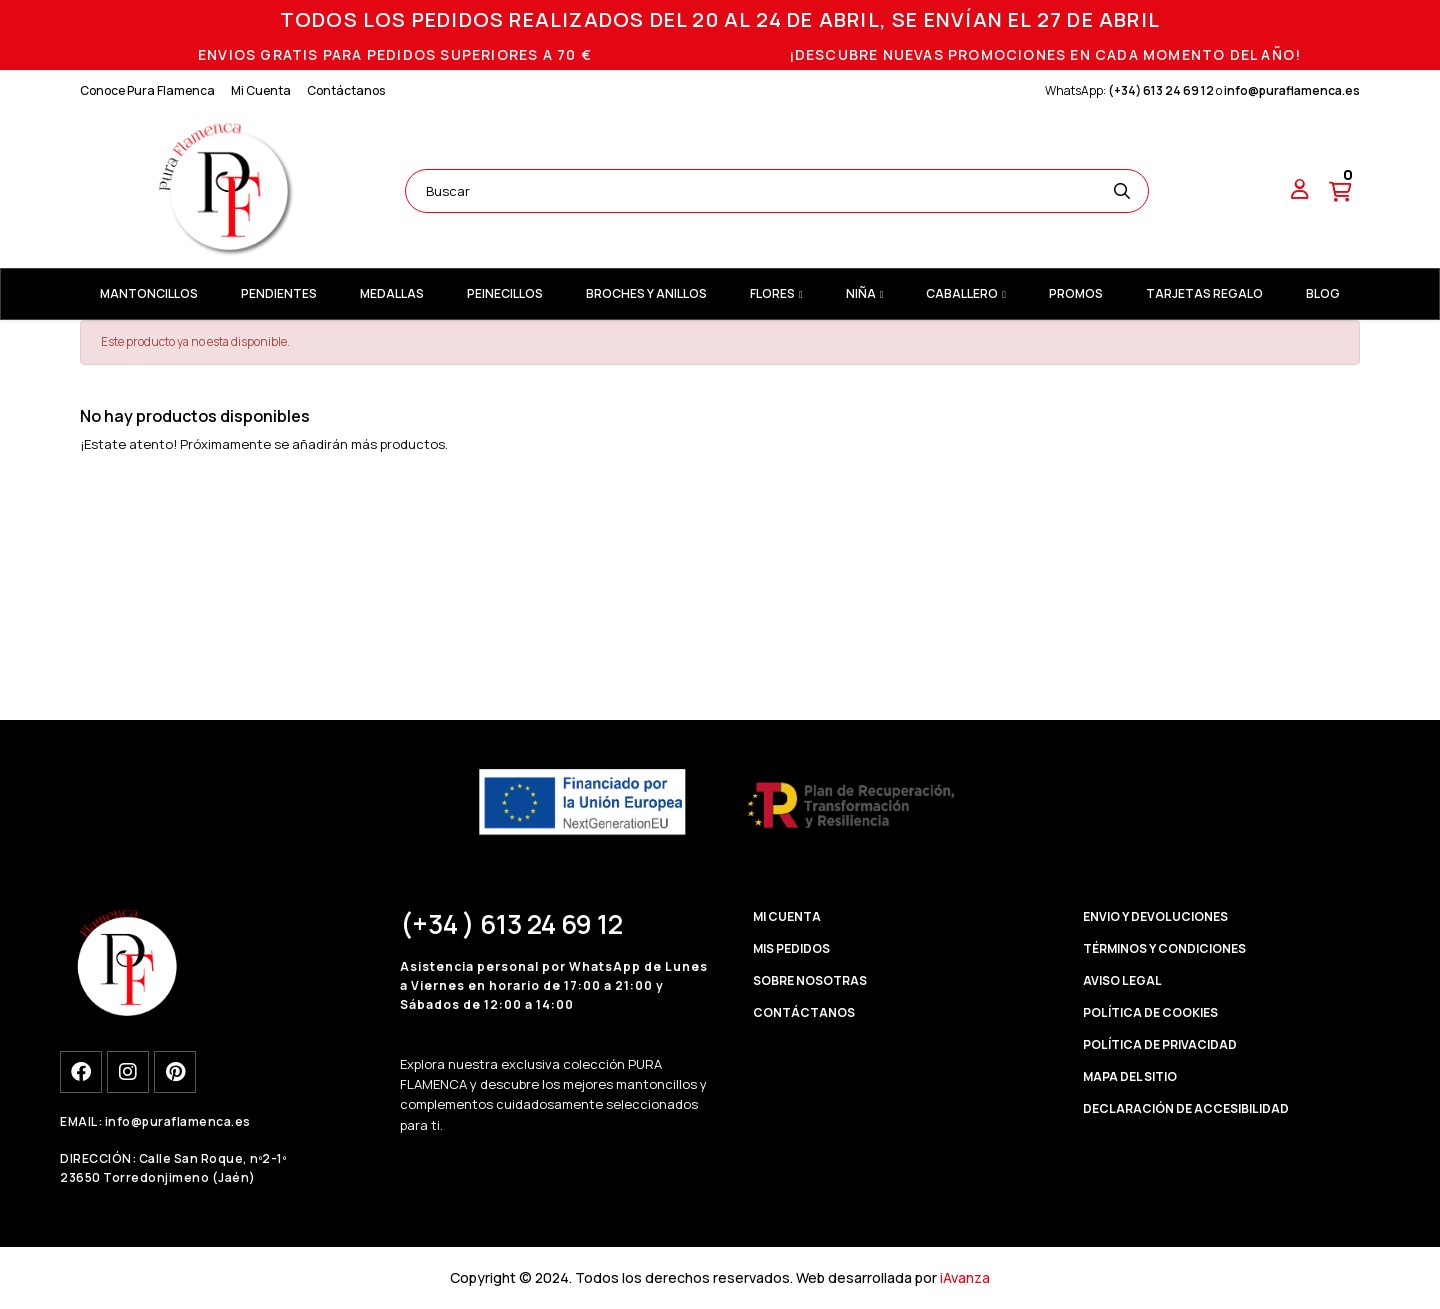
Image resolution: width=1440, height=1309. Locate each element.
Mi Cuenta (261, 90)
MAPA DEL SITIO (1130, 1076)
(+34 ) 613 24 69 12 (511, 924)
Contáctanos (346, 90)
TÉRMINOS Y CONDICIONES (1164, 948)
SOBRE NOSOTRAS (810, 980)
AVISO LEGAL (1122, 980)
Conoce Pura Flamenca (147, 90)
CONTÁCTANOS (804, 1012)
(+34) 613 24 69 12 (1161, 90)
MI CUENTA (787, 916)
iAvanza (965, 1277)
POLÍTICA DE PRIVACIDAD (1160, 1044)
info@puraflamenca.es (1292, 90)
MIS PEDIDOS (791, 948)
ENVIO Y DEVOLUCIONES (1155, 916)
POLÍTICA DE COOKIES (1150, 1012)
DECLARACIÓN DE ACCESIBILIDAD (1186, 1108)
